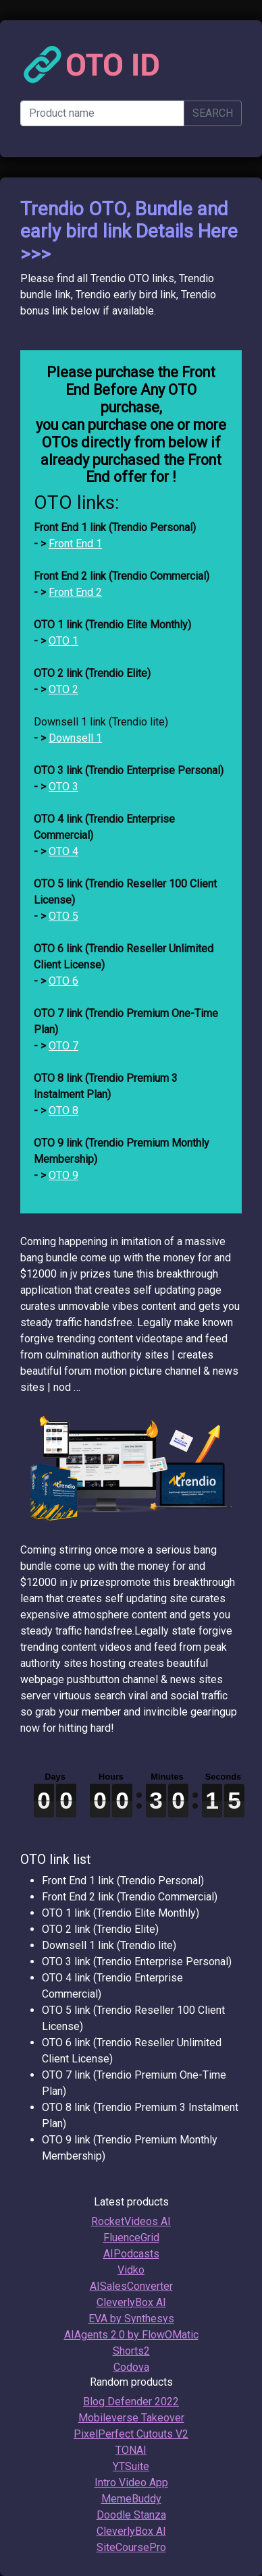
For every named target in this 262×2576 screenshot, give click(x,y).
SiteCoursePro (131, 2547)
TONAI (131, 2450)
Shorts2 (131, 2351)
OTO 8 (63, 1110)
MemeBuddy (131, 2498)
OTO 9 (63, 1175)
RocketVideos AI (131, 2221)
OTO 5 (63, 916)
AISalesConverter (131, 2286)
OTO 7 (63, 1045)
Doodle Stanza (131, 2515)
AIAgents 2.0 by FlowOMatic (131, 2334)
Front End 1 (75, 543)
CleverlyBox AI (131, 2302)
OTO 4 (63, 851)
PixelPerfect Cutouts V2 (131, 2434)
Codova (131, 2367)
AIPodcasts (131, 2253)
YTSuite (131, 2466)
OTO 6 (63, 981)
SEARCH (212, 113)
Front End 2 (75, 592)
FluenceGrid (131, 2237)
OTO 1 (63, 640)
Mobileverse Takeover (131, 2417)
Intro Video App (131, 2482)
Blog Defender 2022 (131, 2401)
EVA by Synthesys (131, 2318)
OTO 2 (63, 689)
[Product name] (102, 113)
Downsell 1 (75, 738)
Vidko (131, 2270)
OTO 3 (63, 786)
